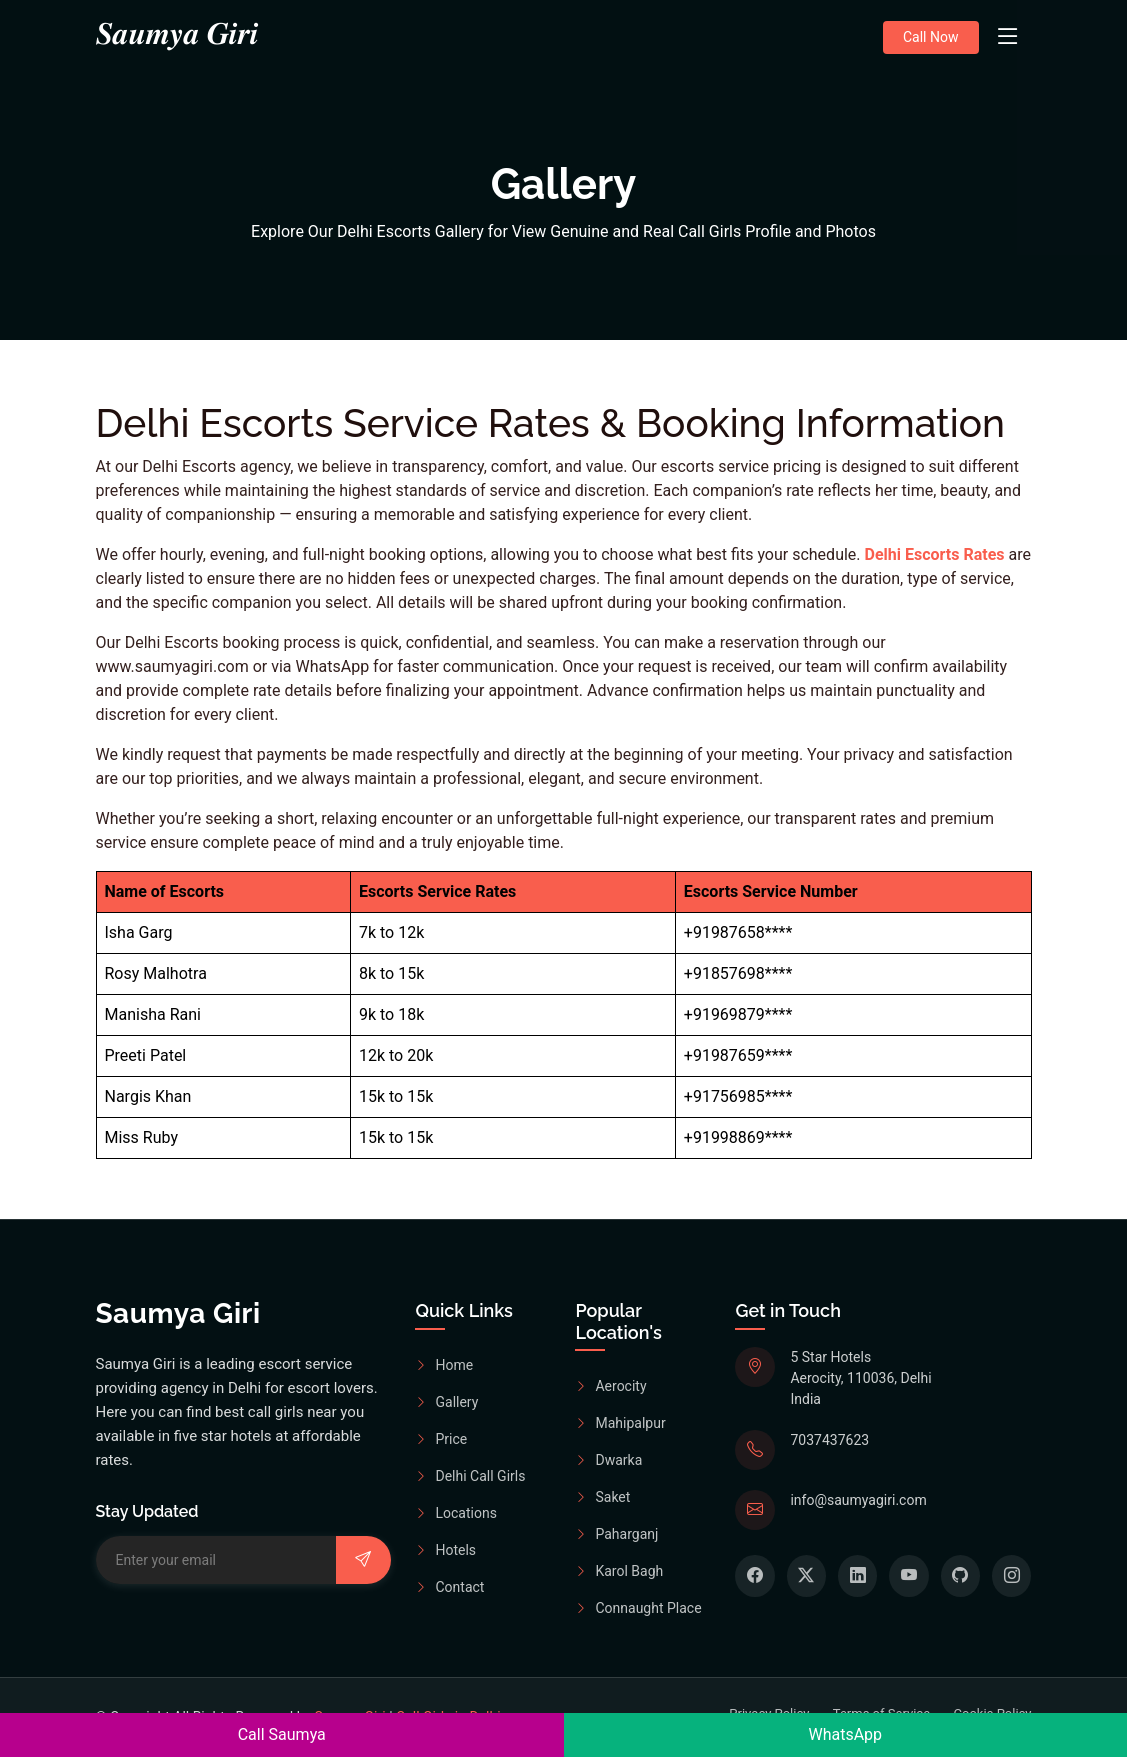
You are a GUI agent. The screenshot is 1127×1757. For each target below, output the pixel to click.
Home (444, 1365)
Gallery (446, 1402)
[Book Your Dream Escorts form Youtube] (908, 1576)
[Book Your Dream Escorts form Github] (960, 1576)
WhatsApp (845, 1734)
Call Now (931, 37)
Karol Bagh (619, 1572)
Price (441, 1439)
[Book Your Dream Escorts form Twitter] (806, 1576)
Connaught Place (638, 1609)
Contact (449, 1587)
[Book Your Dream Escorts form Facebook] (754, 1576)
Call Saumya (282, 1734)
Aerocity (610, 1387)
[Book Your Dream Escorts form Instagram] (1011, 1576)
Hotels (445, 1550)
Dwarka (608, 1461)
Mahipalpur (620, 1424)
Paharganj (616, 1535)
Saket (602, 1498)
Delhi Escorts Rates (935, 554)
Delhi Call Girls (470, 1476)
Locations (455, 1513)
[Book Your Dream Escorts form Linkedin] (857, 1576)
